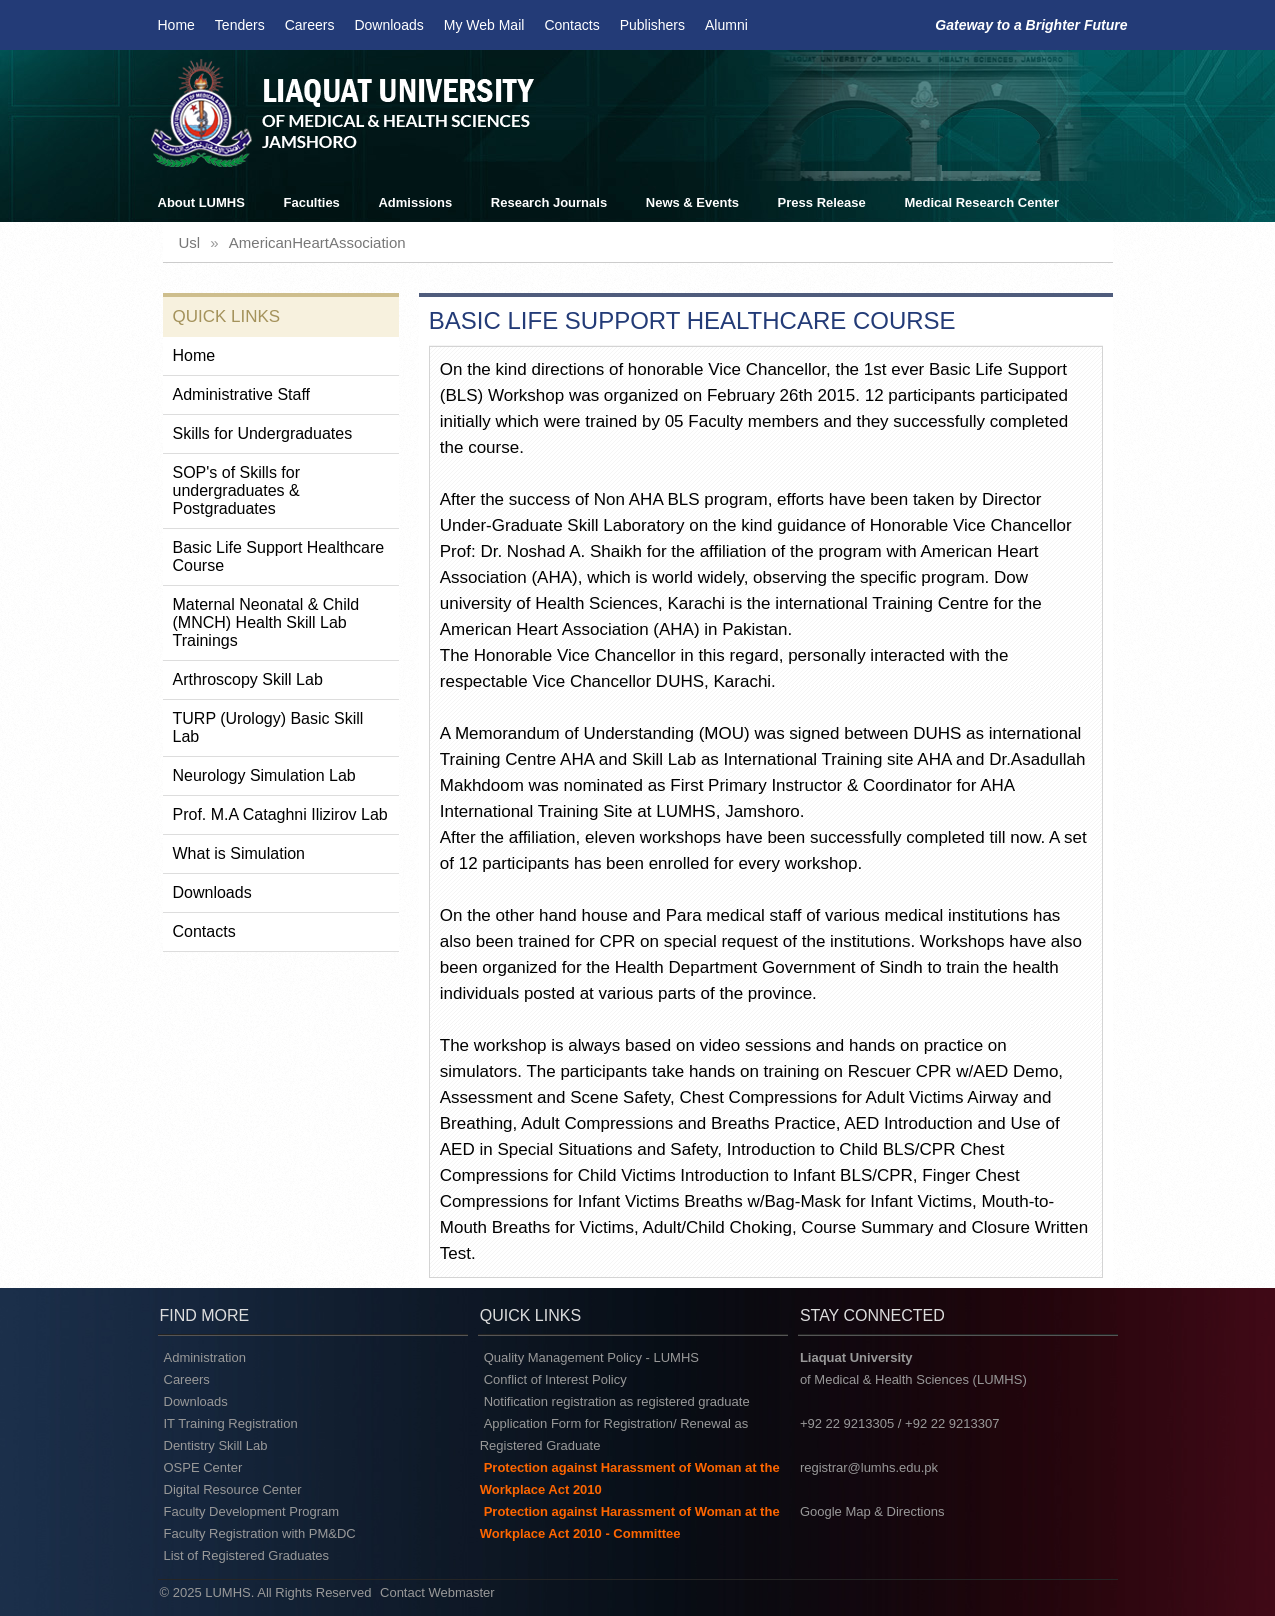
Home (176, 25)
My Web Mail (484, 25)
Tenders (240, 25)
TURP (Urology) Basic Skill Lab (268, 727)
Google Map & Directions (872, 1511)
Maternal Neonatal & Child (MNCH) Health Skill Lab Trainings (266, 622)
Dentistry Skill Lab (216, 1445)
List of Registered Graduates (246, 1555)
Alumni (726, 25)
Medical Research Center (981, 202)
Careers (310, 25)
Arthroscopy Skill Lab (248, 679)
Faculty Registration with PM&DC (260, 1533)
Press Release (822, 202)
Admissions (415, 202)
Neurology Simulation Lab (264, 775)
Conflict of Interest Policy (555, 1379)
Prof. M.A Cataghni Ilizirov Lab (280, 814)
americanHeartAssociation (317, 242)
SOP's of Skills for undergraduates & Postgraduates (237, 490)
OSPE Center (203, 1467)
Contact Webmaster (437, 1592)
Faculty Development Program (252, 1511)
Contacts (571, 25)
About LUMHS (201, 202)
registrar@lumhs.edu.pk (869, 1467)
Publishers (652, 25)
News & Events (692, 202)
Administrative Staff (242, 394)
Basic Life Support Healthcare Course (279, 556)
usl (190, 242)
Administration (205, 1357)
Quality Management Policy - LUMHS (591, 1357)
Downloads (388, 25)
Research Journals (549, 202)
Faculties (312, 202)
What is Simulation (239, 853)
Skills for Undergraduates (263, 433)
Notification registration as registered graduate (617, 1401)
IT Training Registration (231, 1423)
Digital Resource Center (233, 1489)
